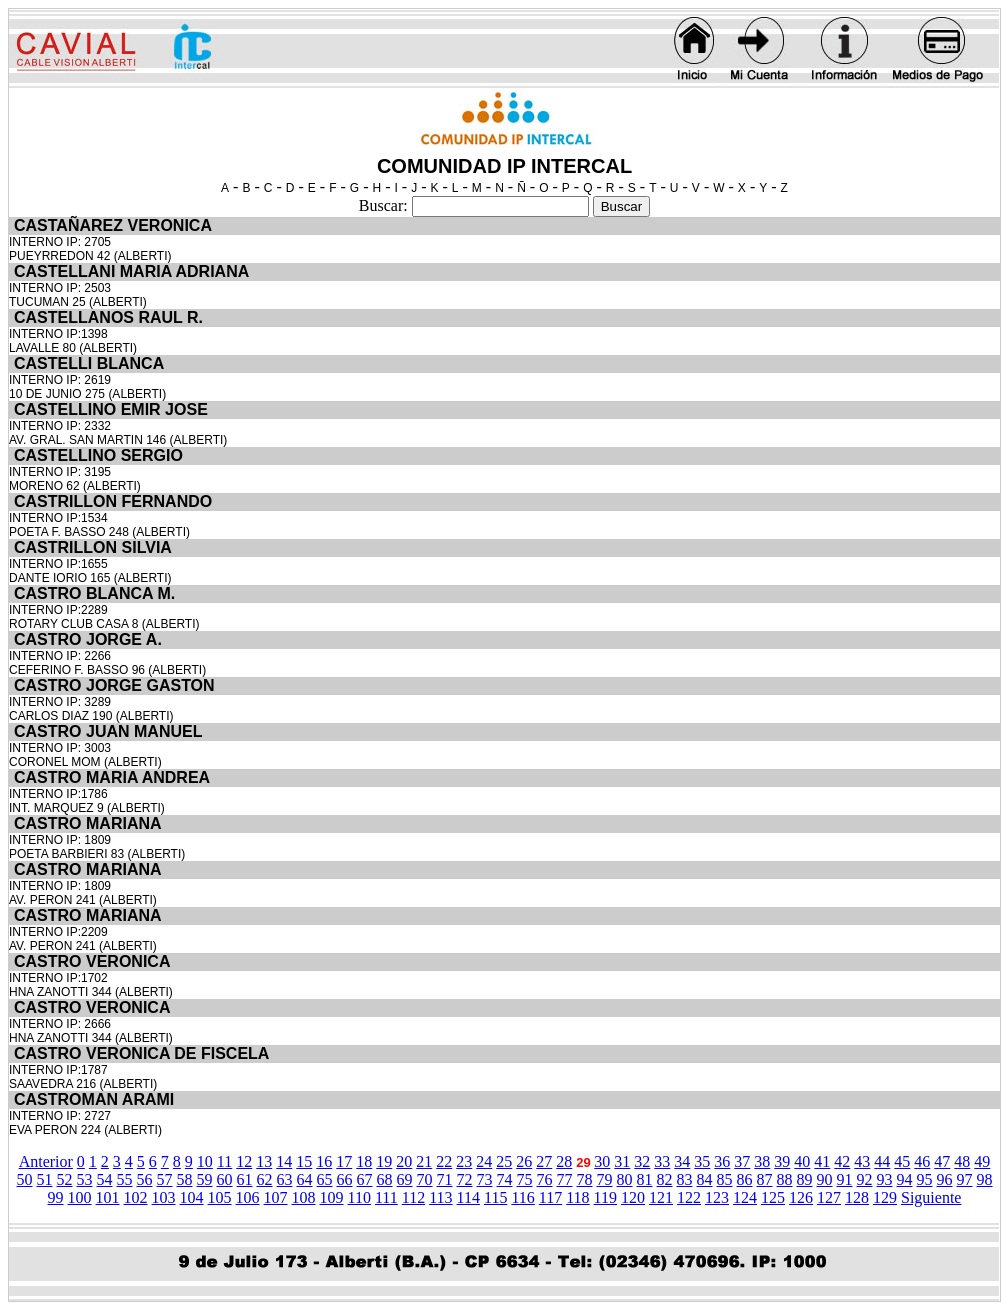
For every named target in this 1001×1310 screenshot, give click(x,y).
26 (524, 1161)
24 (484, 1161)
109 (332, 1197)
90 (825, 1179)
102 (136, 1197)
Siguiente (931, 1197)
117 (550, 1197)
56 (145, 1179)
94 (905, 1179)
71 (445, 1179)
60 (225, 1179)
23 (464, 1161)
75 (525, 1179)
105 (220, 1197)
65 (325, 1179)
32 (642, 1161)
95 (925, 1179)
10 (205, 1161)
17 (344, 1161)
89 (805, 1179)
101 (108, 1197)
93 (885, 1179)
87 (765, 1179)
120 (633, 1197)
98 (985, 1179)
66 (345, 1179)
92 (865, 1179)
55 (125, 1179)
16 (324, 1161)
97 (965, 1179)
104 (192, 1197)
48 (962, 1161)
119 (605, 1197)
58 (185, 1179)
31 (622, 1161)
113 (440, 1197)
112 (413, 1197)
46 (922, 1161)
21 (424, 1161)
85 (725, 1179)
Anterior (46, 1161)
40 (802, 1161)
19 (384, 1161)
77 (565, 1179)
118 (577, 1197)
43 (862, 1161)
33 (662, 1161)
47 (942, 1161)
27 (544, 1161)
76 (545, 1179)
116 (522, 1197)
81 (645, 1179)
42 (842, 1161)
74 (505, 1179)
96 (945, 1179)
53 (85, 1179)
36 (722, 1161)
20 (404, 1161)
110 (359, 1197)
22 (444, 1161)
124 (745, 1197)
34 (682, 1161)
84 (705, 1179)
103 (164, 1197)
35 (702, 1161)
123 (717, 1197)
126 (801, 1197)
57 (165, 1179)
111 (386, 1197)
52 (65, 1179)
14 (284, 1161)
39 (782, 1161)
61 (245, 1179)
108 (304, 1197)
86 (745, 1179)
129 (885, 1197)
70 (425, 1179)
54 (105, 1179)
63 (285, 1179)
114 (468, 1197)
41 (822, 1161)
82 (665, 1179)
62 (265, 1179)
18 (364, 1161)
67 (365, 1179)
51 (45, 1179)
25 (504, 1161)
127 (829, 1197)
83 (685, 1179)
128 (857, 1197)
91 (845, 1179)
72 (465, 1179)
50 (25, 1179)
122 (689, 1197)
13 (264, 1161)
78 (585, 1179)
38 (762, 1161)
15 (304, 1161)
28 (564, 1161)
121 (661, 1197)
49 (982, 1161)
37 (742, 1161)
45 (902, 1161)
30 (602, 1161)
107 (276, 1197)
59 (205, 1179)
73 (485, 1179)
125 (773, 1197)
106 (248, 1197)
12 (244, 1161)
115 (495, 1197)
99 (56, 1197)
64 (305, 1179)
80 (625, 1179)
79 (605, 1179)
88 (785, 1179)
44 (882, 1161)
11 (224, 1161)
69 (405, 1179)
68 (385, 1179)
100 (80, 1197)
